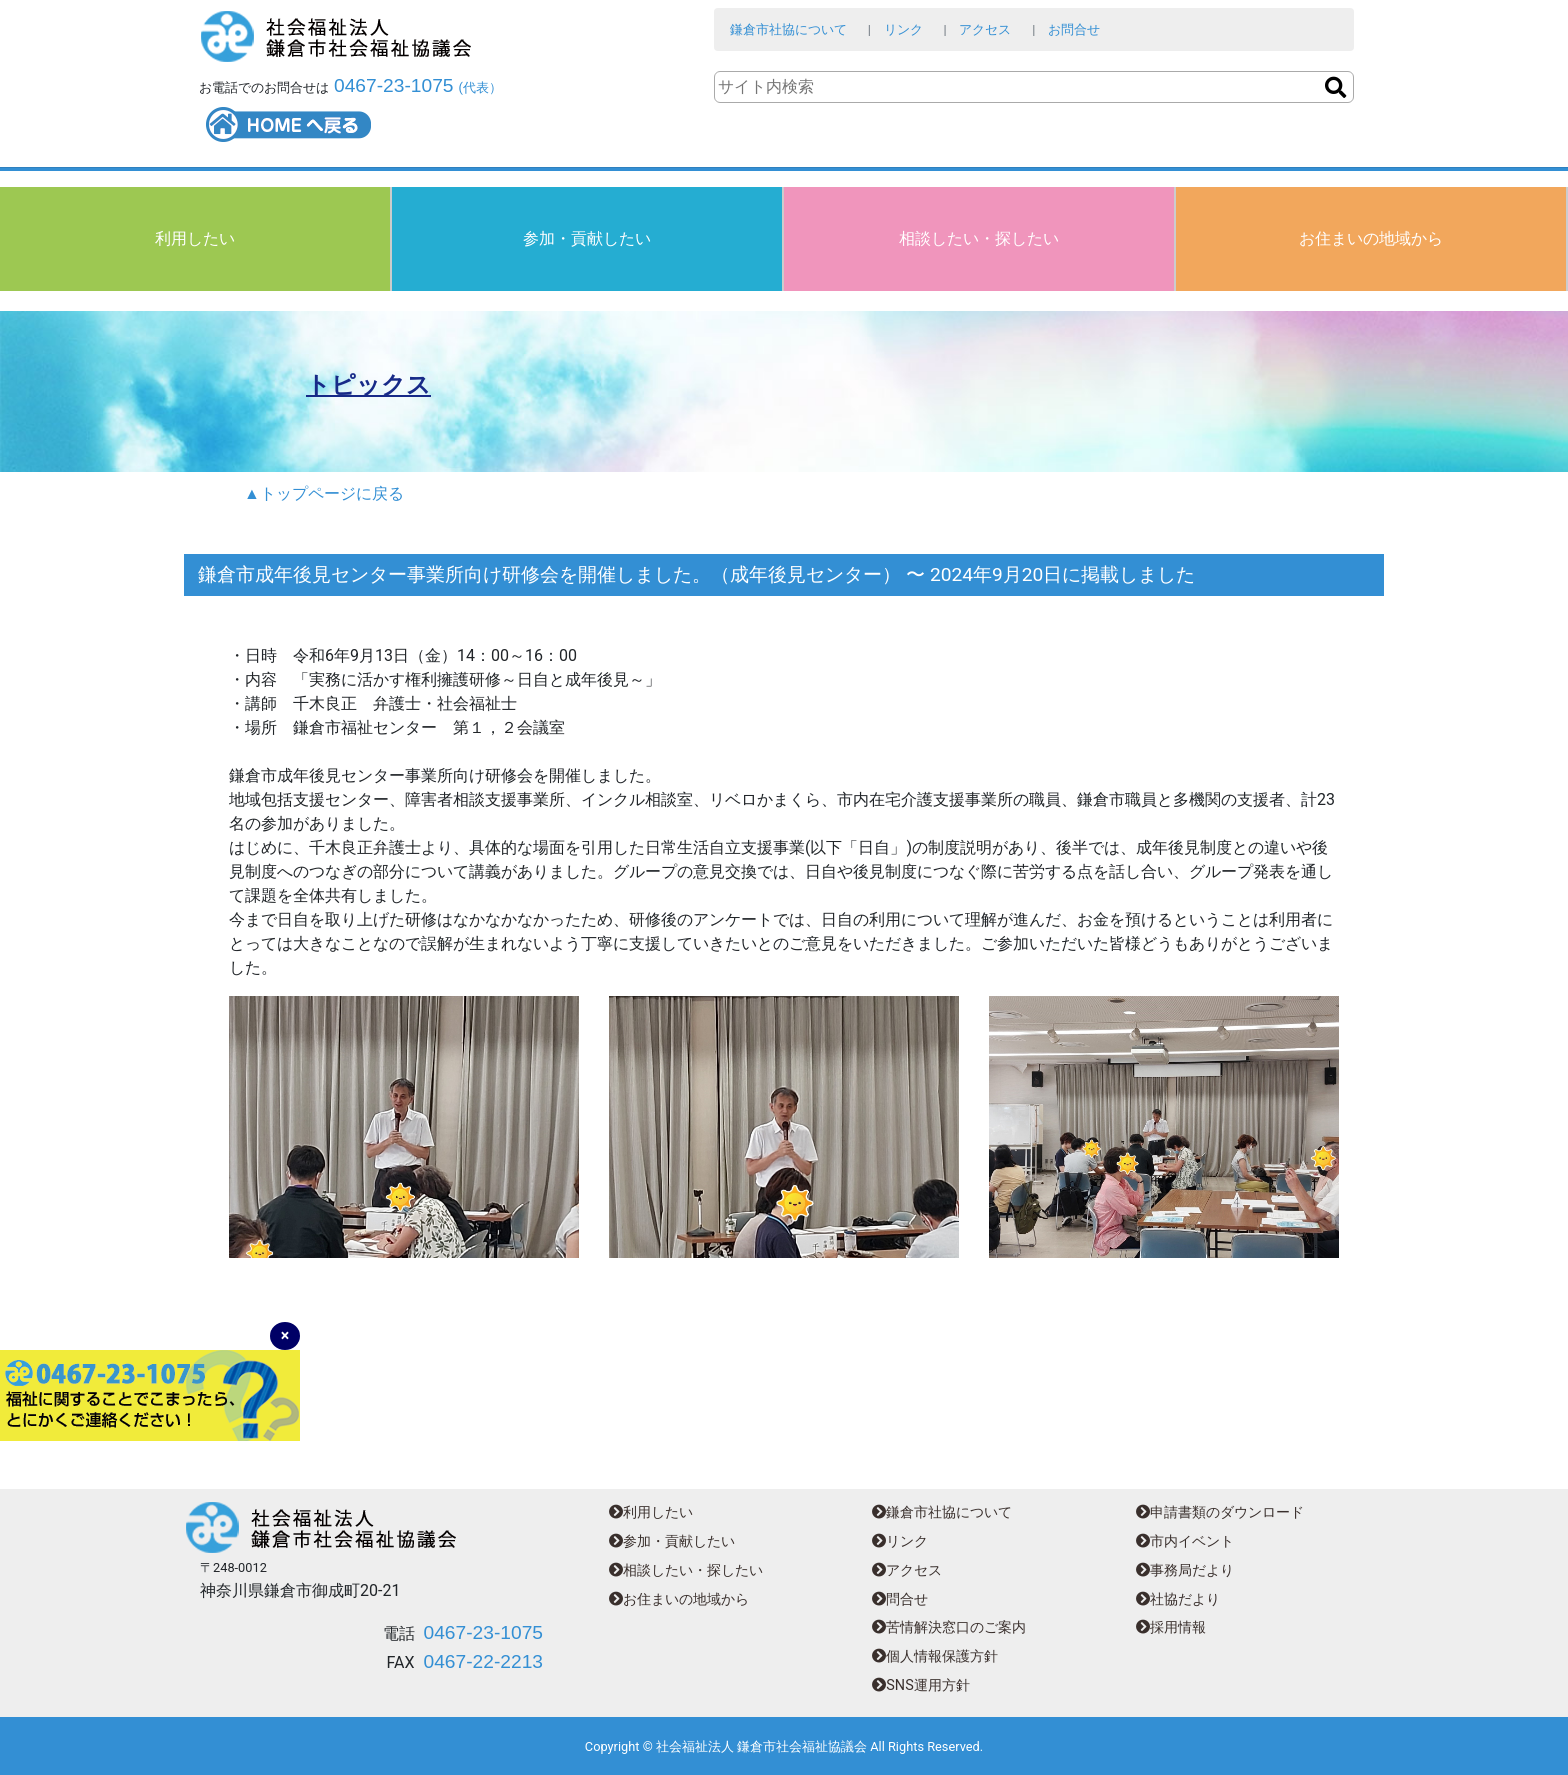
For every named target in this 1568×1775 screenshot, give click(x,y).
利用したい (195, 238)
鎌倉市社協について (788, 29)
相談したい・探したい (979, 238)
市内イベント (1185, 1541)
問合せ (900, 1599)
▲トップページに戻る (324, 493)
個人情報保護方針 (935, 1656)
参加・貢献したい (587, 238)
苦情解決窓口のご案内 (949, 1627)
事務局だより (1185, 1570)
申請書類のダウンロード (1220, 1512)
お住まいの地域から (1371, 238)
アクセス (985, 29)
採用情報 (1171, 1627)
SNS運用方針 (920, 1685)
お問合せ (1074, 29)
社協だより (1178, 1599)
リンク (903, 29)
